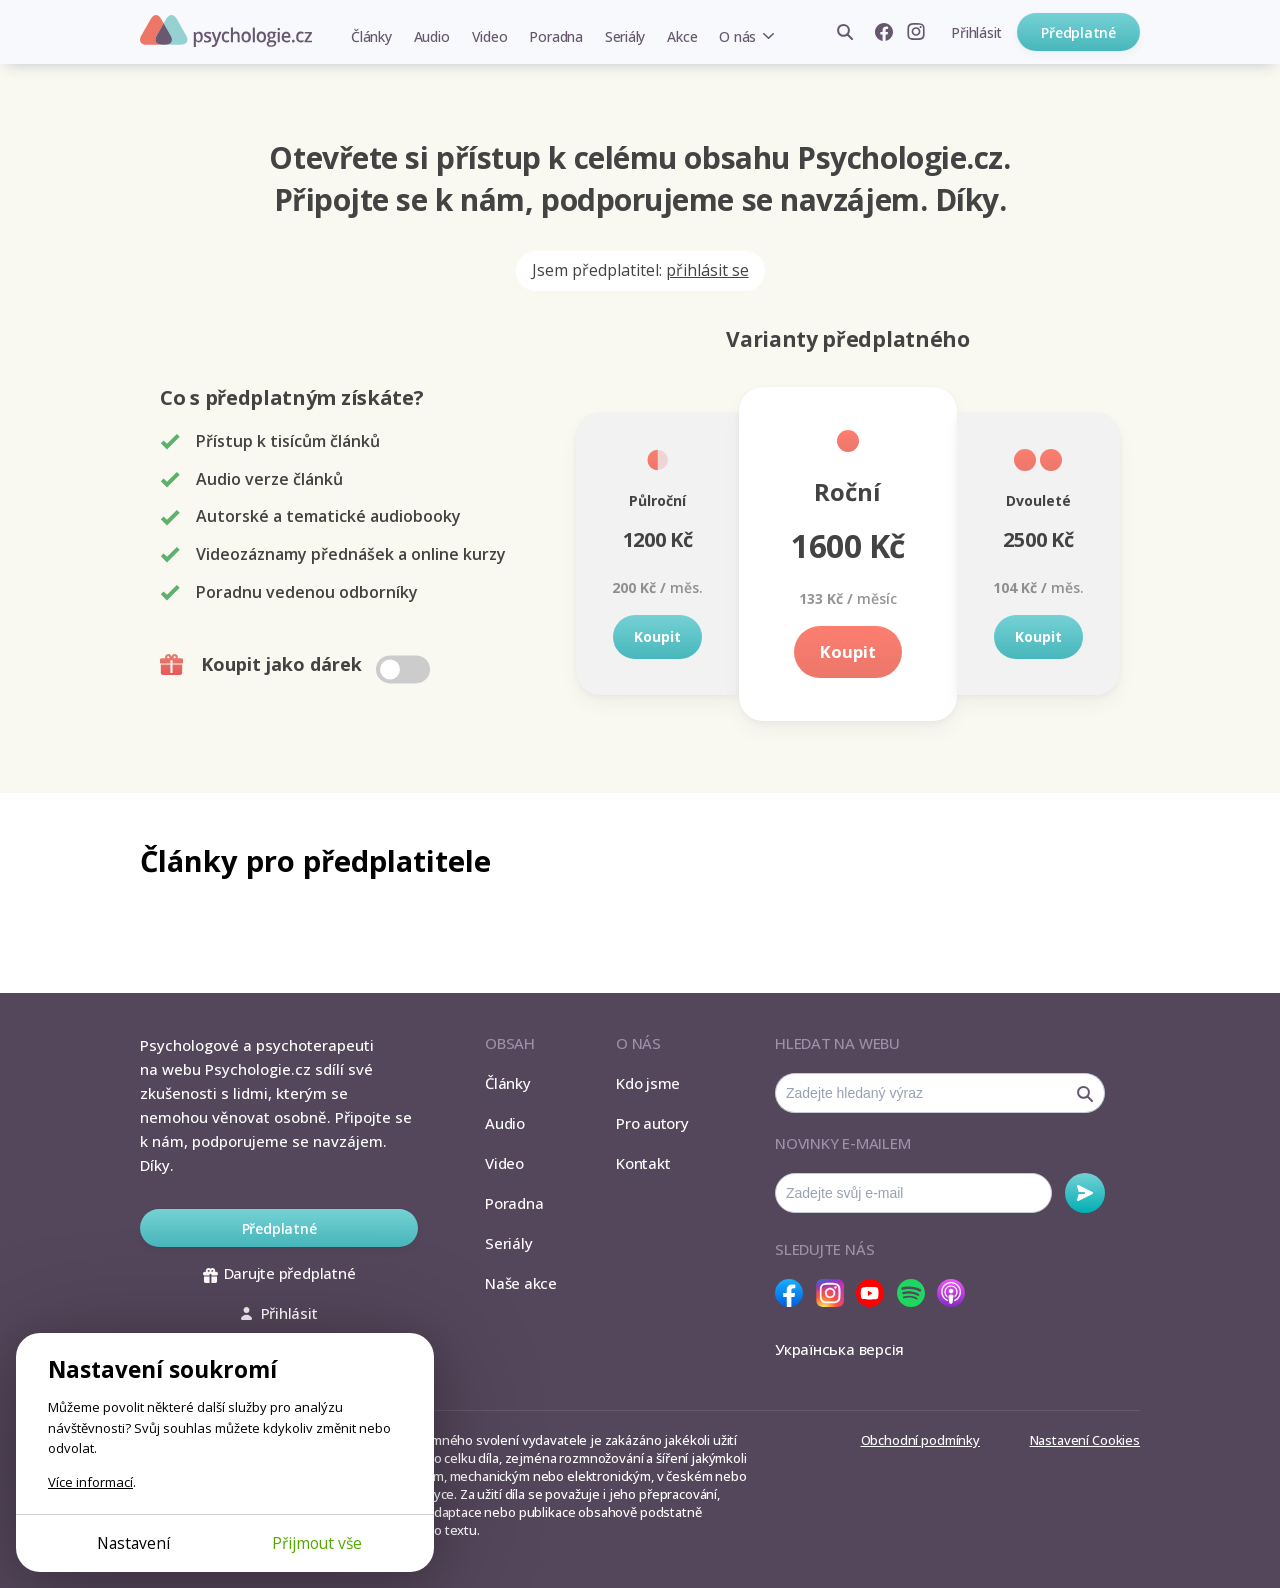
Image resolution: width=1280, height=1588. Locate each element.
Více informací (90, 1482)
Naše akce (521, 1283)
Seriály (625, 36)
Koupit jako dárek (297, 665)
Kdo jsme (648, 1083)
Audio (432, 36)
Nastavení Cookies (1085, 1440)
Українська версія (839, 1349)
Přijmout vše (317, 1543)
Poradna (555, 36)
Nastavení (133, 1543)
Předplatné (1078, 32)
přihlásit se (707, 270)
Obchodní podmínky (920, 1440)
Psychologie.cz (226, 31)
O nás (737, 36)
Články (371, 36)
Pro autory (652, 1123)
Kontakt (643, 1163)
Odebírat (1085, 1193)
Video (490, 36)
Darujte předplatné (279, 1273)
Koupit (657, 636)
